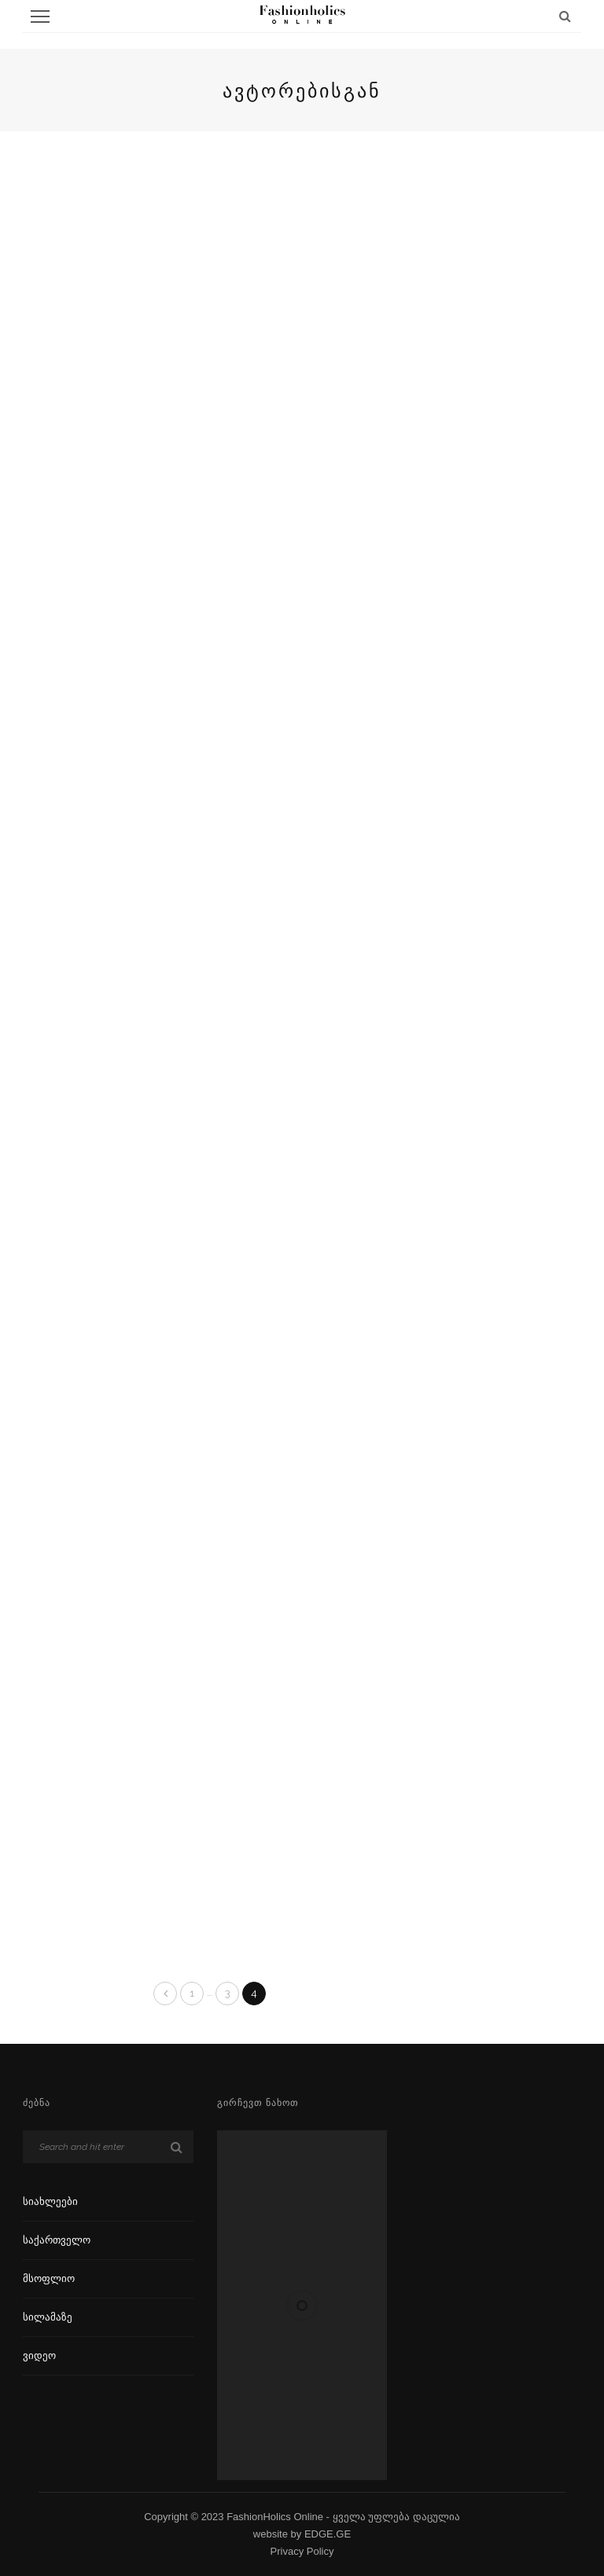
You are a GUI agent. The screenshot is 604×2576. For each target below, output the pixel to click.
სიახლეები (50, 2201)
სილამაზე (47, 2317)
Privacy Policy (302, 2551)
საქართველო (56, 2240)
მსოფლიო (49, 2278)
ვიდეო (39, 2355)
